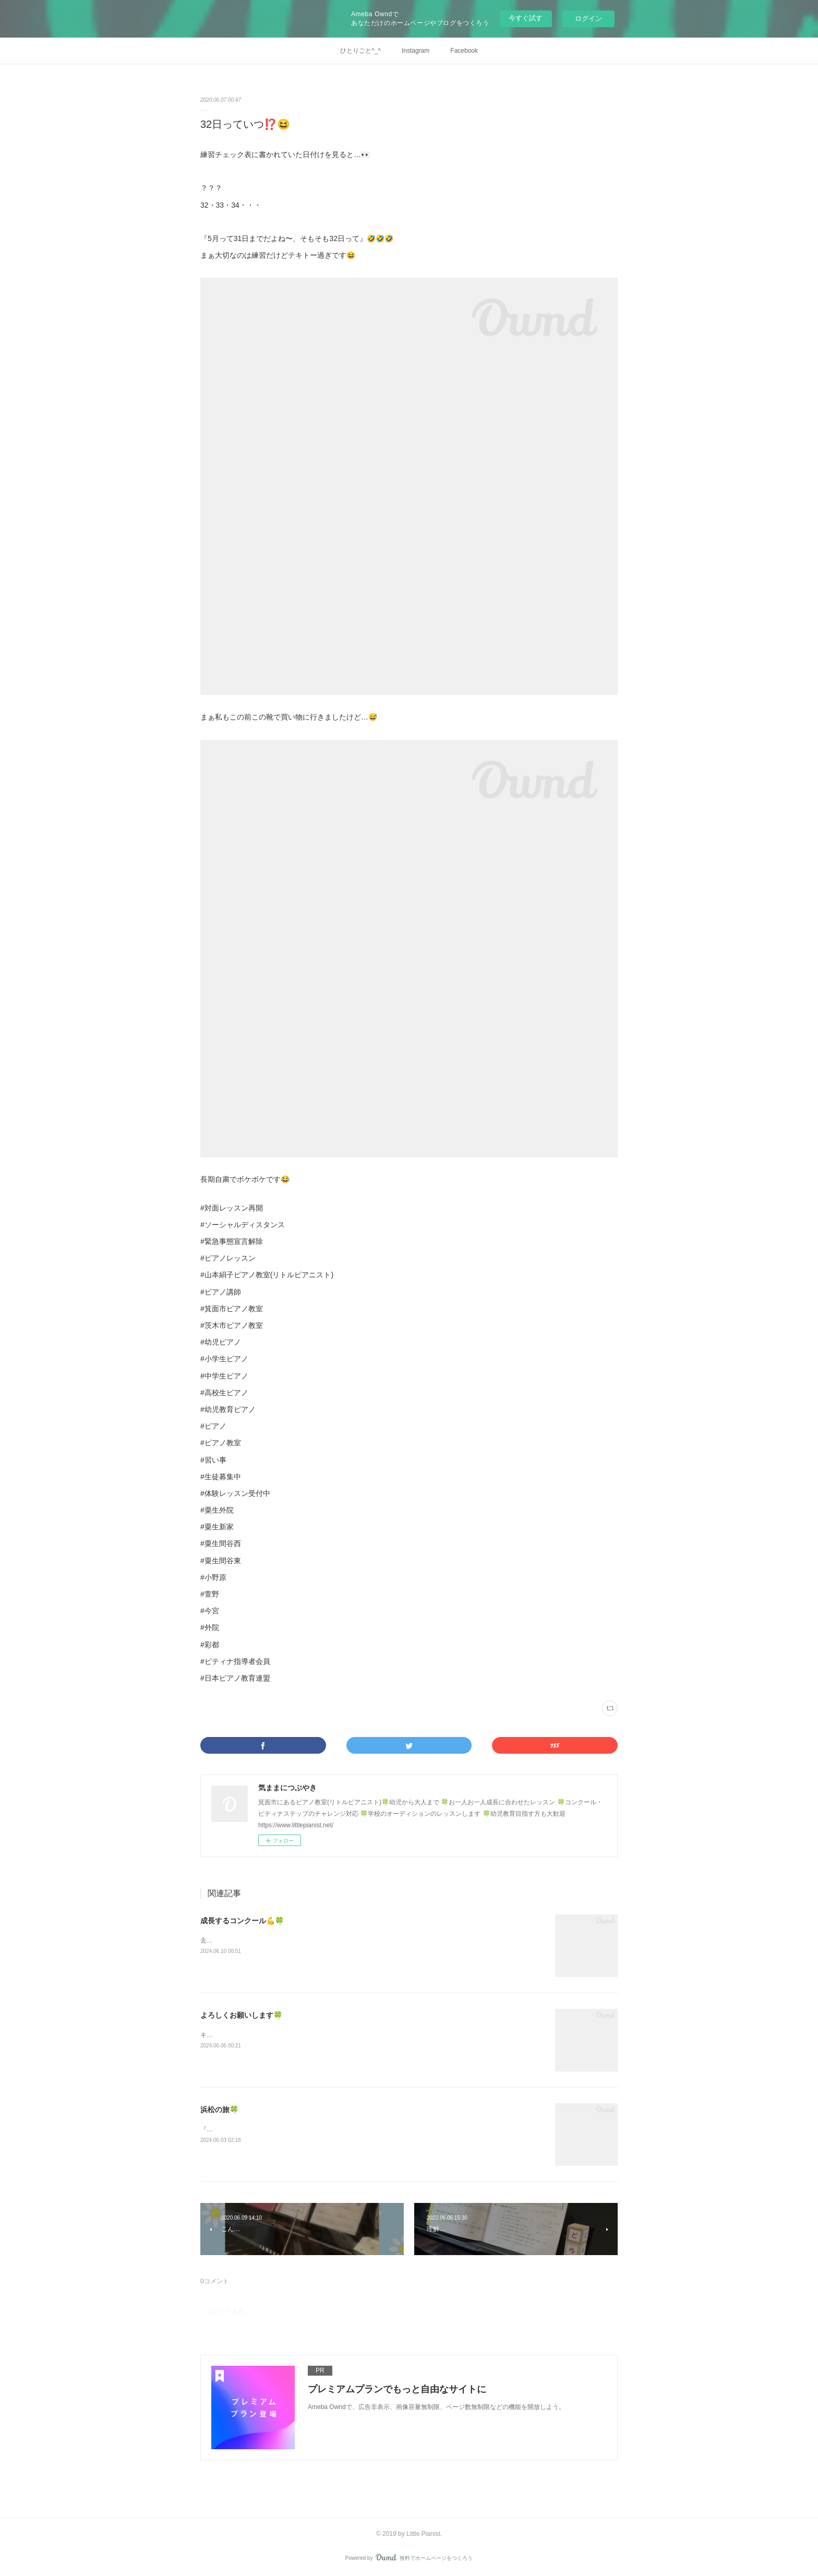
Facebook (464, 50)
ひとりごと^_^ (360, 50)
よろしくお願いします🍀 (241, 2015)
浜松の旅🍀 (219, 2109)
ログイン (588, 18)
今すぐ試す (526, 18)
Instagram (415, 50)
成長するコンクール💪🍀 (242, 1920)
